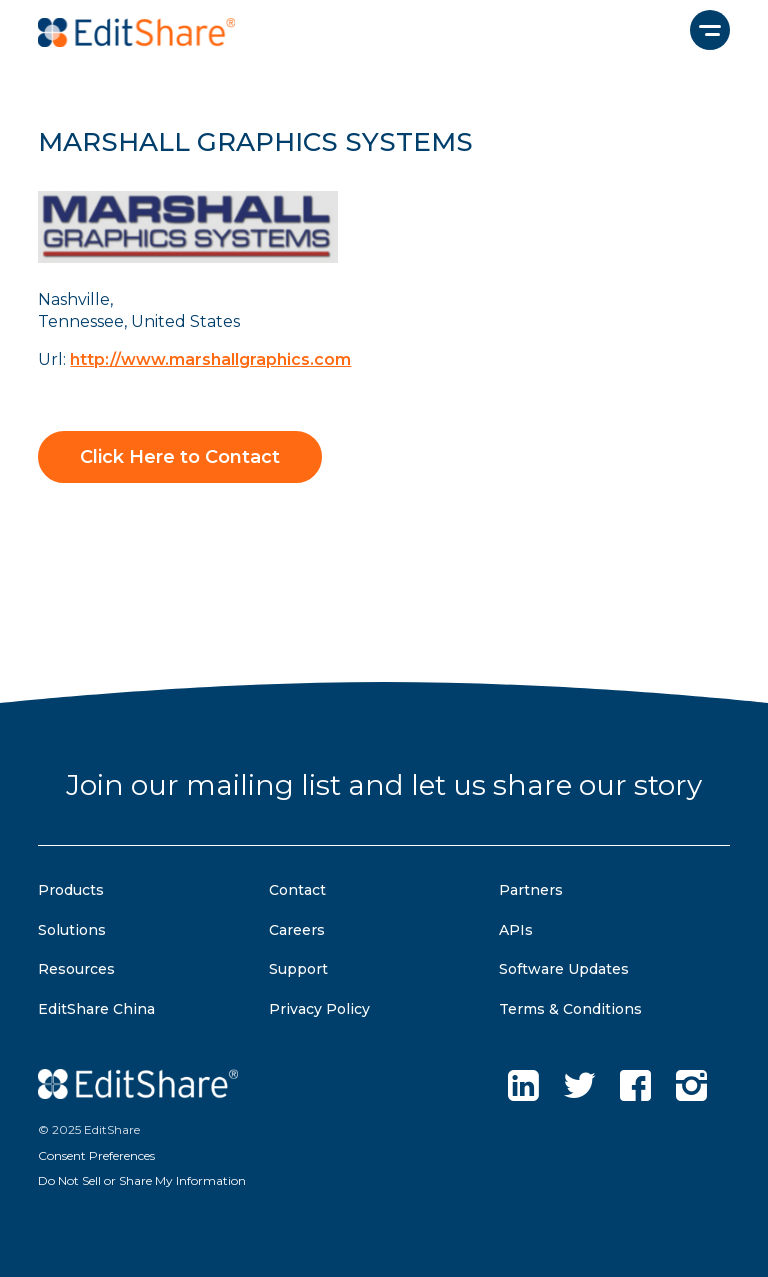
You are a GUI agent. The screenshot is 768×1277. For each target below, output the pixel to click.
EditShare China (96, 1009)
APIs (516, 930)
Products (71, 890)
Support (298, 969)
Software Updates (564, 969)
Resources (76, 969)
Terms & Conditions (570, 1009)
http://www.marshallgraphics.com (210, 359)
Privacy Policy (319, 1009)
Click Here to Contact (180, 457)
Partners (531, 890)
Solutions (72, 930)
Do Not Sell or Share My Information (142, 1180)
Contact (297, 890)
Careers (297, 930)
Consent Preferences (96, 1155)
